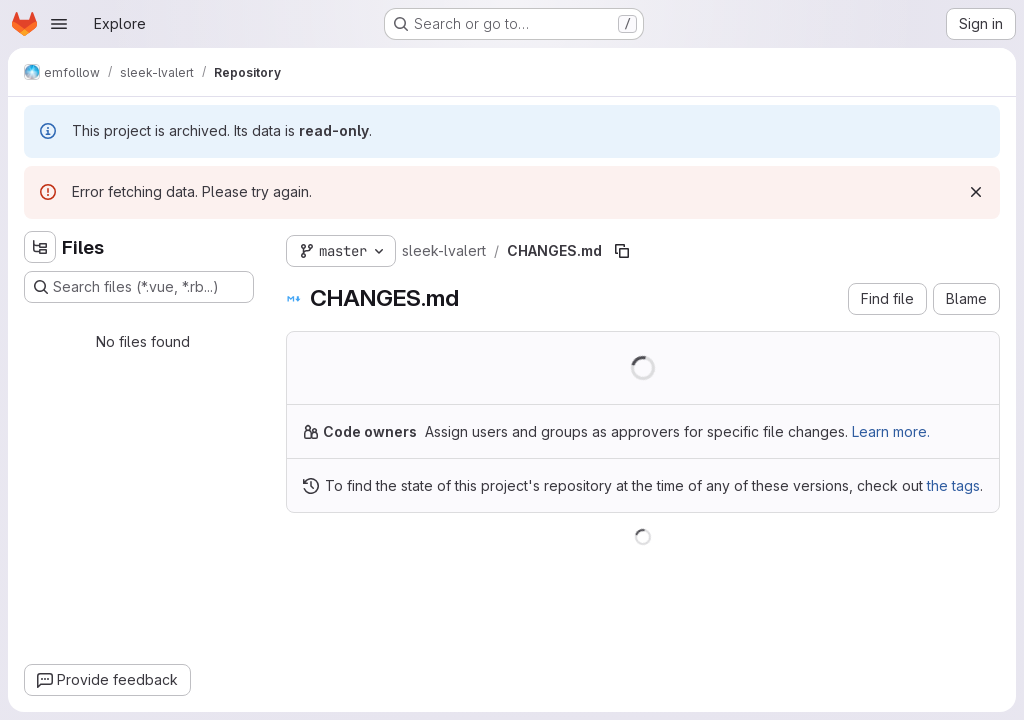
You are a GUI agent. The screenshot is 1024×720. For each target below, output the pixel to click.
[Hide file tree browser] (40, 247)
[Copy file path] (622, 251)
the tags (953, 485)
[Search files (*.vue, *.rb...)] (139, 287)
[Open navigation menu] (59, 24)
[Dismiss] (976, 192)
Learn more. (891, 431)
